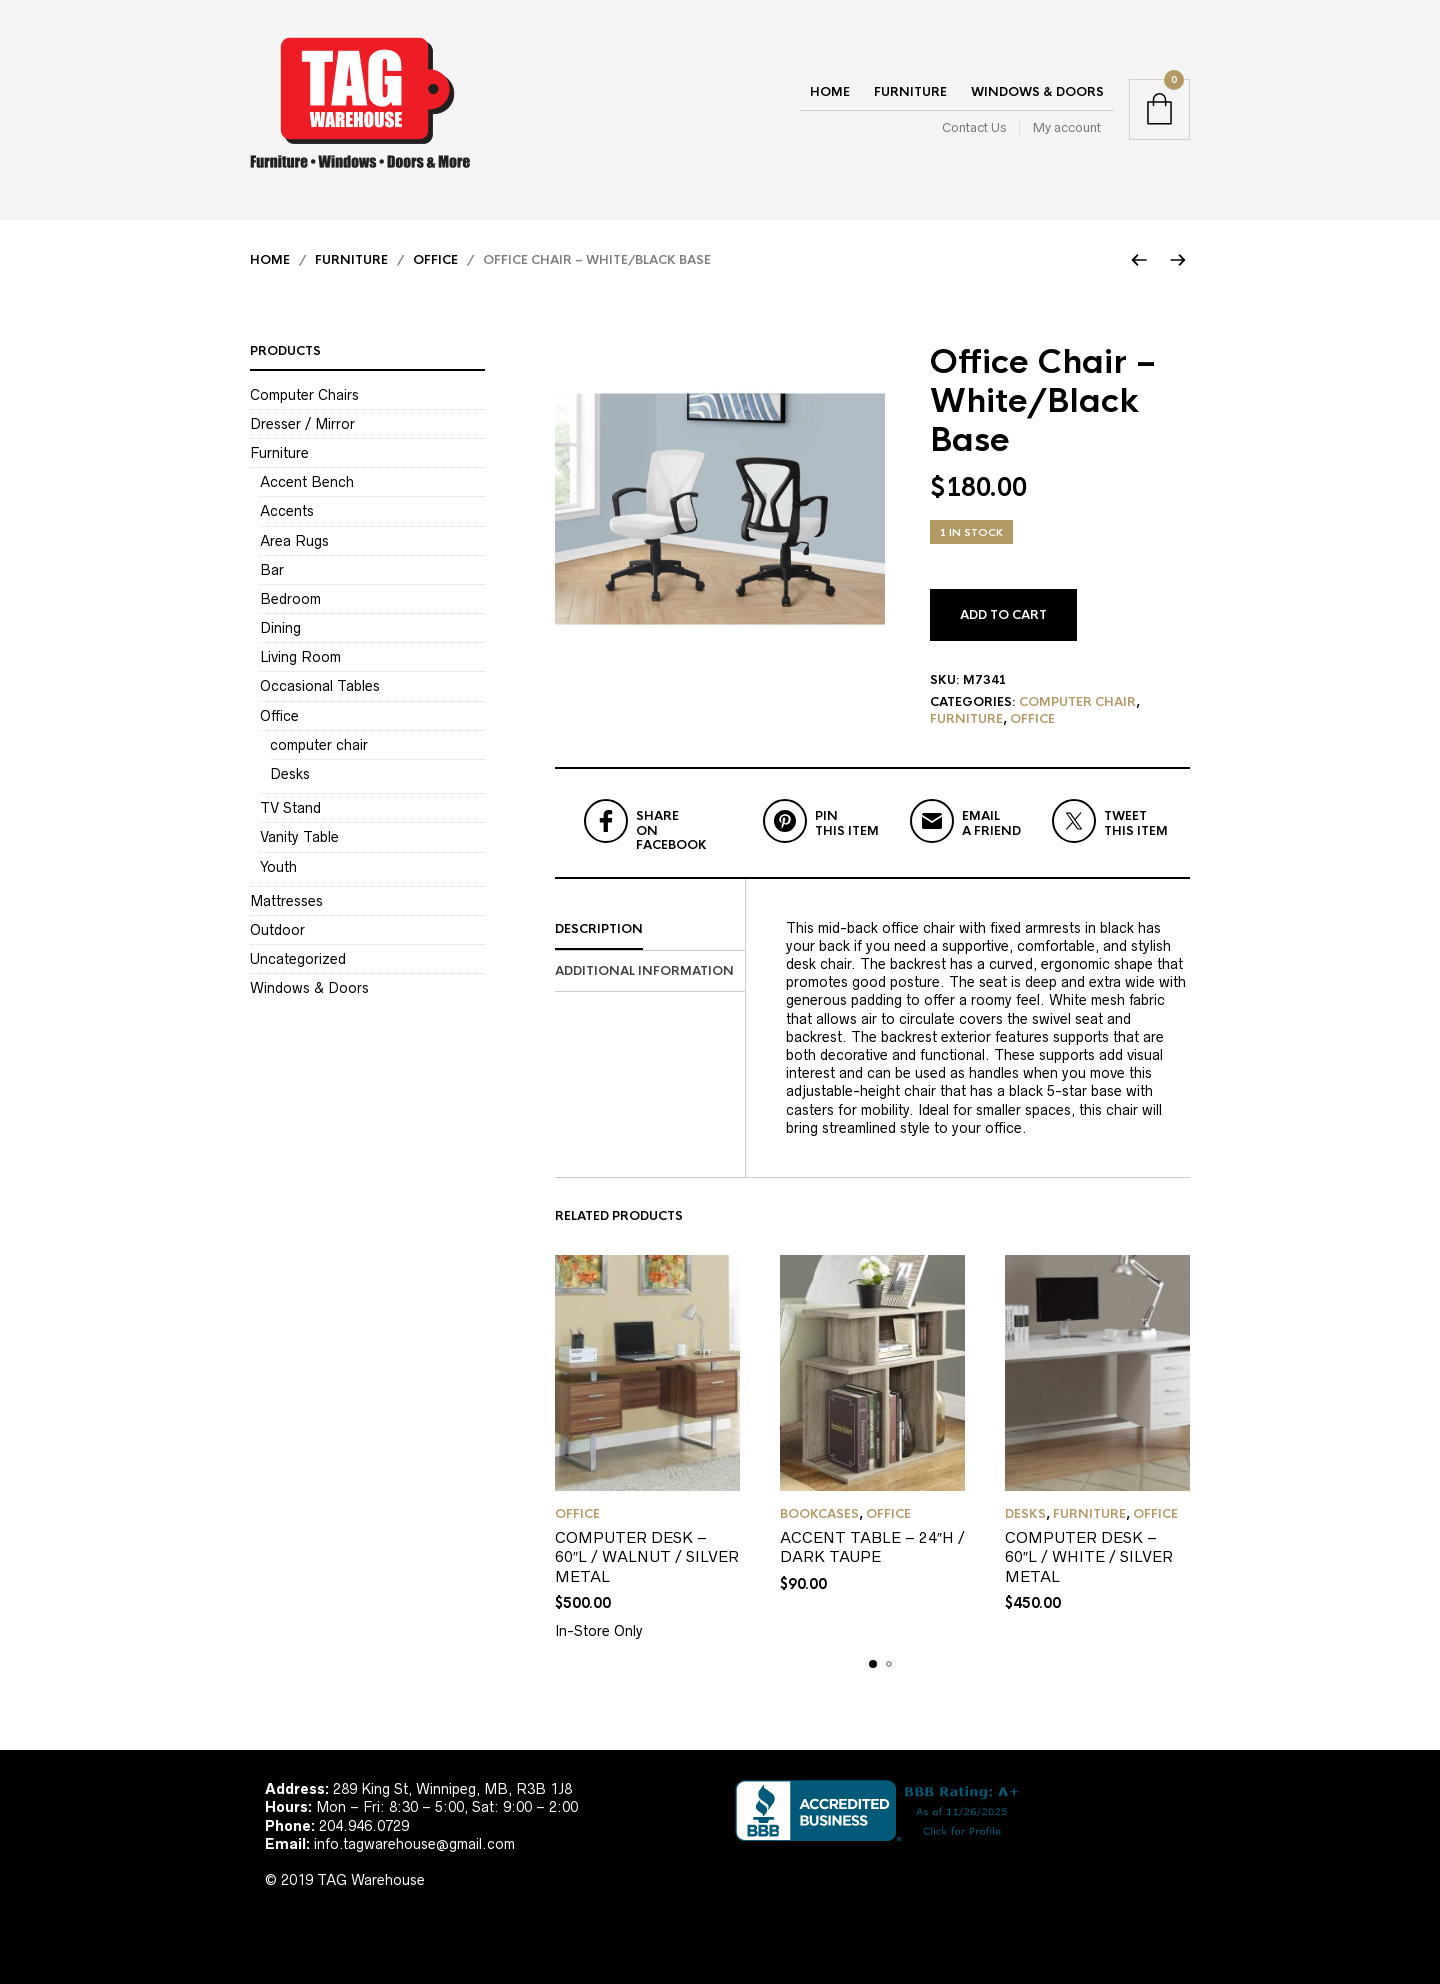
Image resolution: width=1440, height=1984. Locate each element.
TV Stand (290, 808)
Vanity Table (299, 837)
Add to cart (1003, 615)
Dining (280, 628)
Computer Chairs (304, 395)
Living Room (300, 657)
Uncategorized (298, 959)
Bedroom (290, 599)
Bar (272, 570)
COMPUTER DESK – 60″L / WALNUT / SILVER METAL (647, 1557)
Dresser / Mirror (302, 424)
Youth (278, 867)
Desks (1025, 1514)
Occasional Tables (320, 686)
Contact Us (974, 127)
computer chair (1077, 702)
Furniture (910, 92)
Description (599, 929)
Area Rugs (294, 541)
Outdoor (277, 930)
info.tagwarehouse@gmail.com (414, 1844)
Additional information (644, 971)
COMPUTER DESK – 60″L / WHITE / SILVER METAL (1089, 1557)
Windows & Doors (1037, 92)
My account (1067, 127)
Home (830, 92)
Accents (287, 511)
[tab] (650, 930)
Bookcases (819, 1514)
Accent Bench (307, 482)
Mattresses (286, 901)
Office (435, 260)
